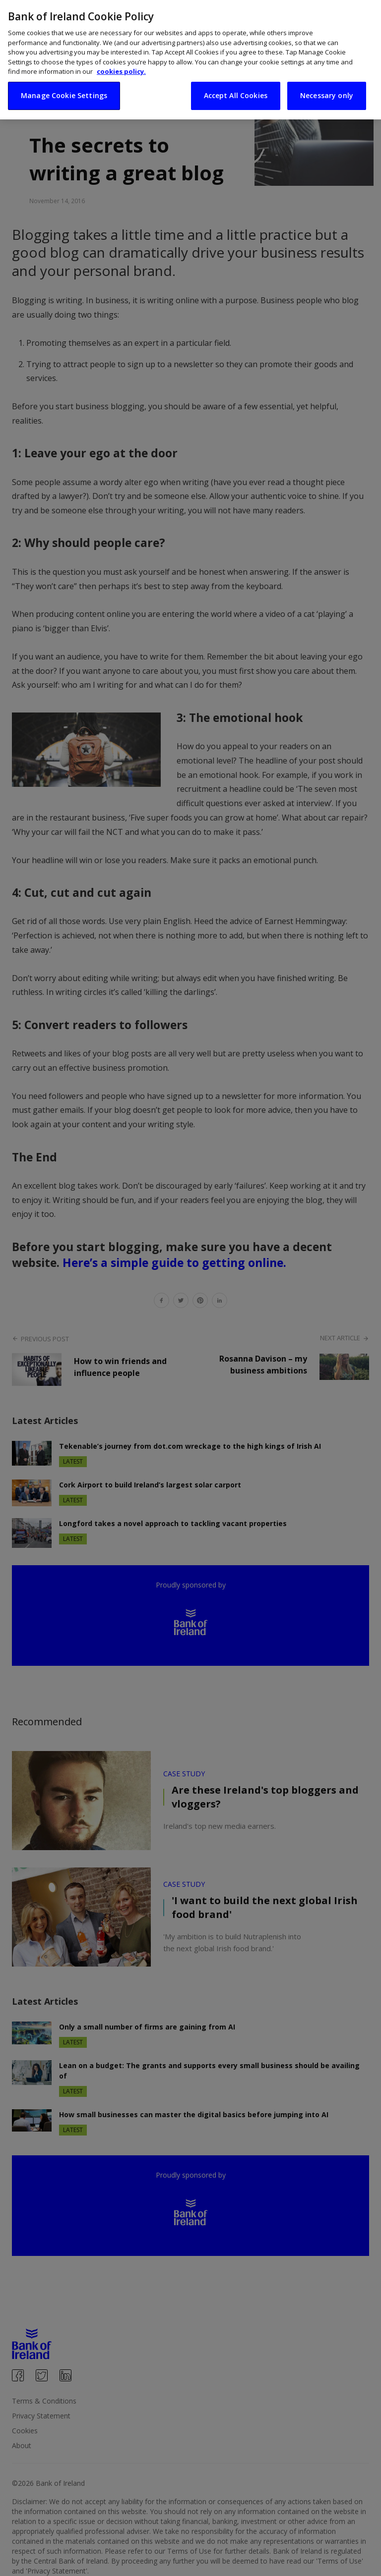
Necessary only (326, 82)
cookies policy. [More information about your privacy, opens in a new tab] (121, 58)
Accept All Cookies (236, 82)
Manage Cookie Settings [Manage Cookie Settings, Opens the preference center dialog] (64, 82)
